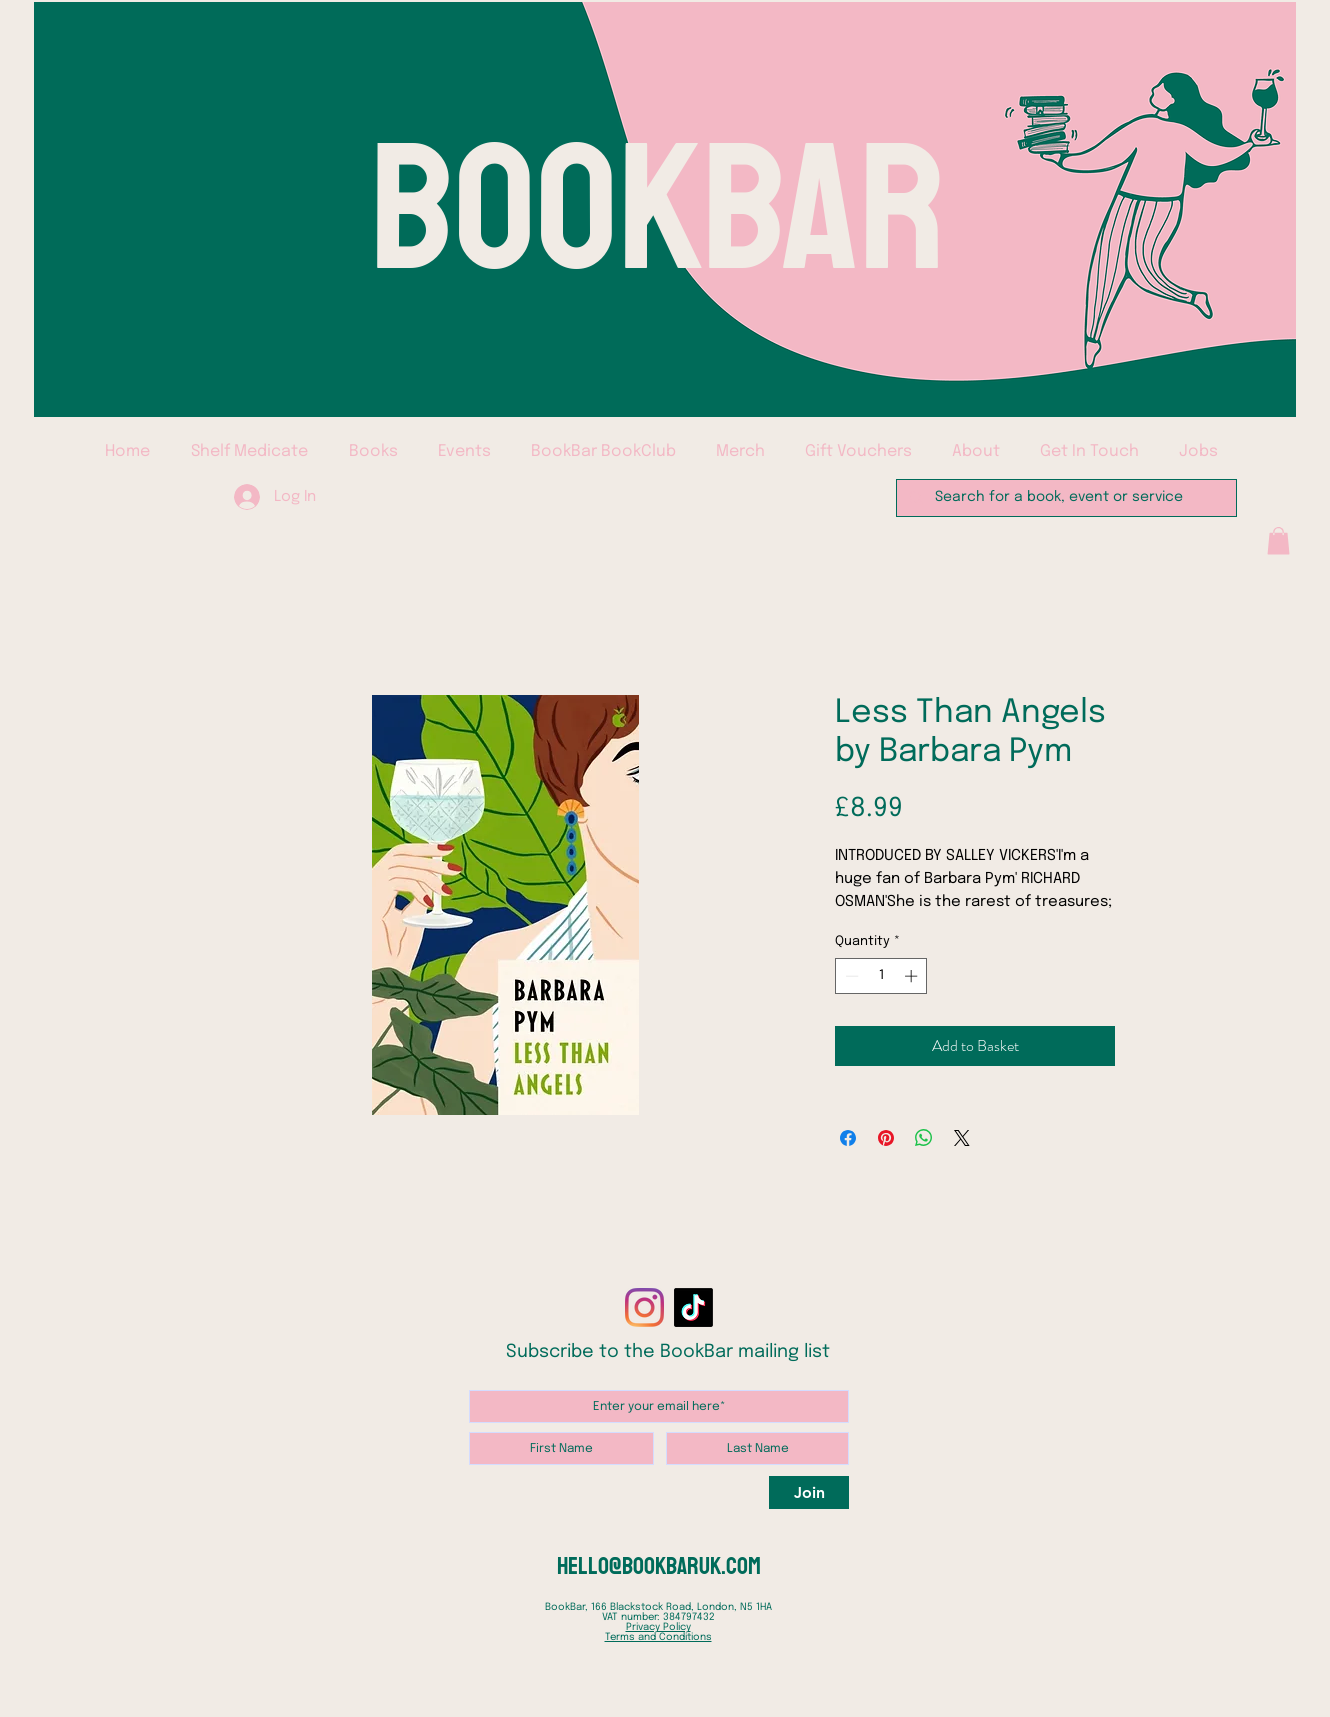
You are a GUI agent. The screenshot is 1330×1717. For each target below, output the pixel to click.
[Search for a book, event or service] (1064, 498)
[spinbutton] (881, 976)
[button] (1278, 540)
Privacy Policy (658, 1627)
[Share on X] (962, 1138)
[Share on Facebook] (848, 1138)
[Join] (809, 1492)
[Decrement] (850, 976)
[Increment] (913, 976)
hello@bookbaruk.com (659, 1566)
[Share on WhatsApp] (924, 1138)
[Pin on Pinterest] (886, 1138)
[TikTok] (693, 1307)
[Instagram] (644, 1307)
